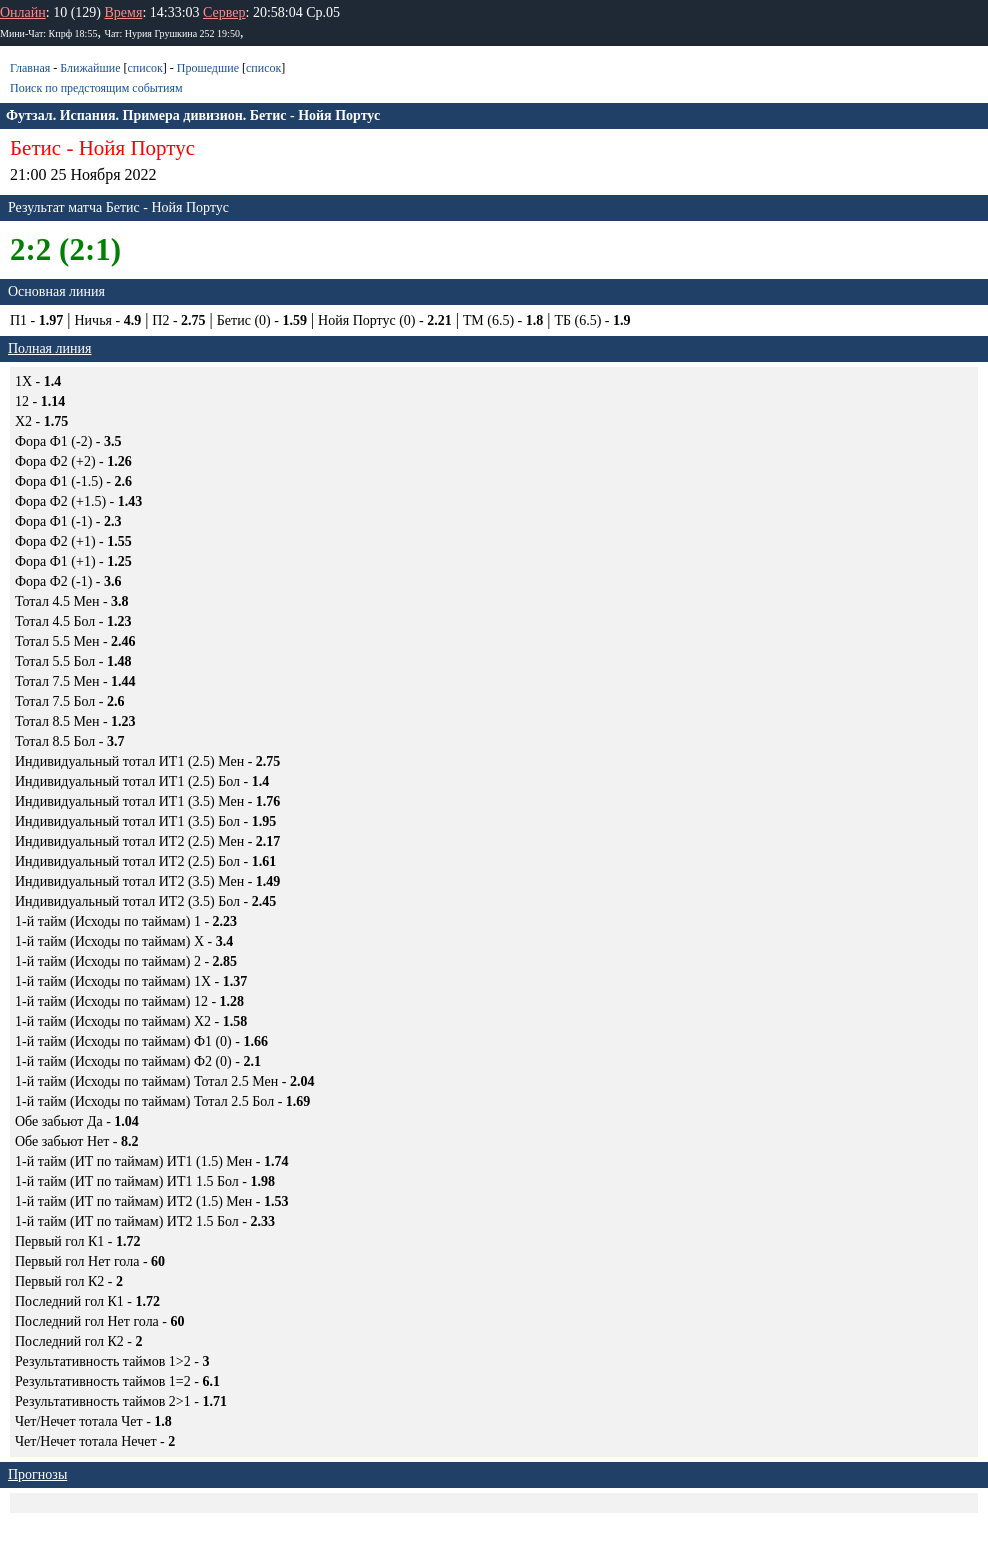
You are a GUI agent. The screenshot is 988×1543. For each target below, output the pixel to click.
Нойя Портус (137, 148)
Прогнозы (37, 1474)
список (144, 68)
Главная (30, 68)
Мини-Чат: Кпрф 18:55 (48, 33)
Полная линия (49, 348)
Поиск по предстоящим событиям (96, 88)
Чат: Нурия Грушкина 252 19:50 (172, 33)
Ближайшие (90, 68)
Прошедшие (208, 68)
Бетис (35, 148)
